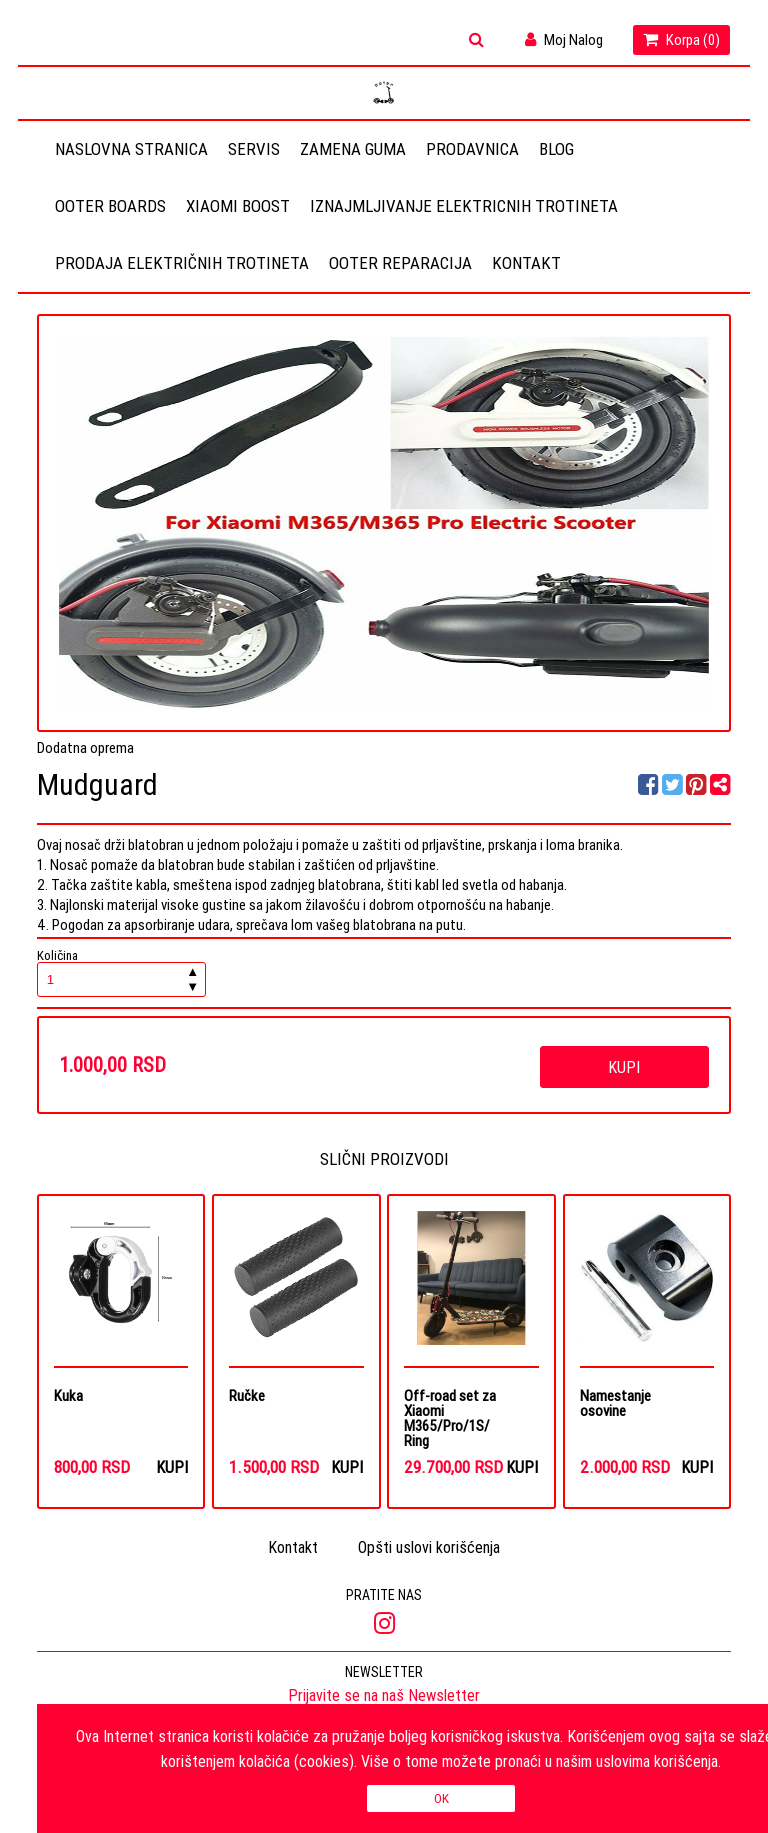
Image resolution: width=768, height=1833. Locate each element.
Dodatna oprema (85, 747)
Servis (254, 149)
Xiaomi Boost (238, 206)
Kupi (624, 1067)
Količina (122, 973)
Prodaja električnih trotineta (182, 263)
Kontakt (526, 263)
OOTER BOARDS (110, 206)
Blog (556, 149)
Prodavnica (472, 149)
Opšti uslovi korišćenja (429, 1548)
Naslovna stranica (131, 149)
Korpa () (681, 39)
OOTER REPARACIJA (400, 263)
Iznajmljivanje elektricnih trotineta (464, 206)
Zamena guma (353, 149)
